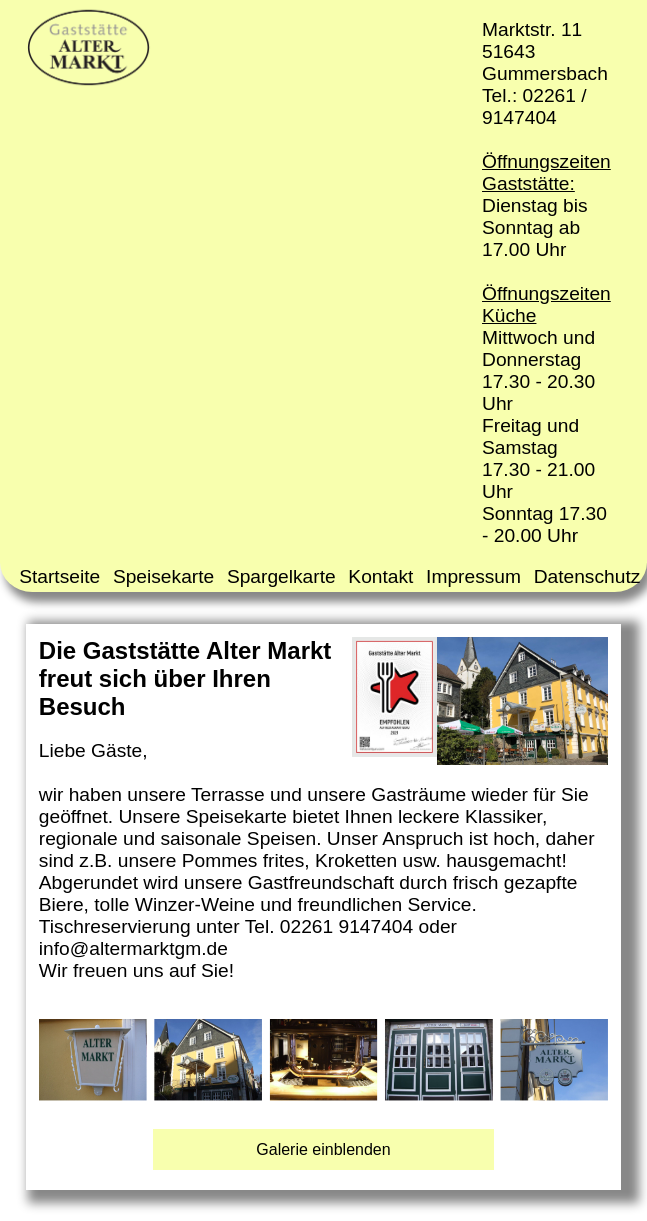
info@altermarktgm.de (133, 948)
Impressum (473, 576)
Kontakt (380, 576)
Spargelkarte (281, 576)
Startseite (59, 576)
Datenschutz (587, 576)
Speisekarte (163, 576)
